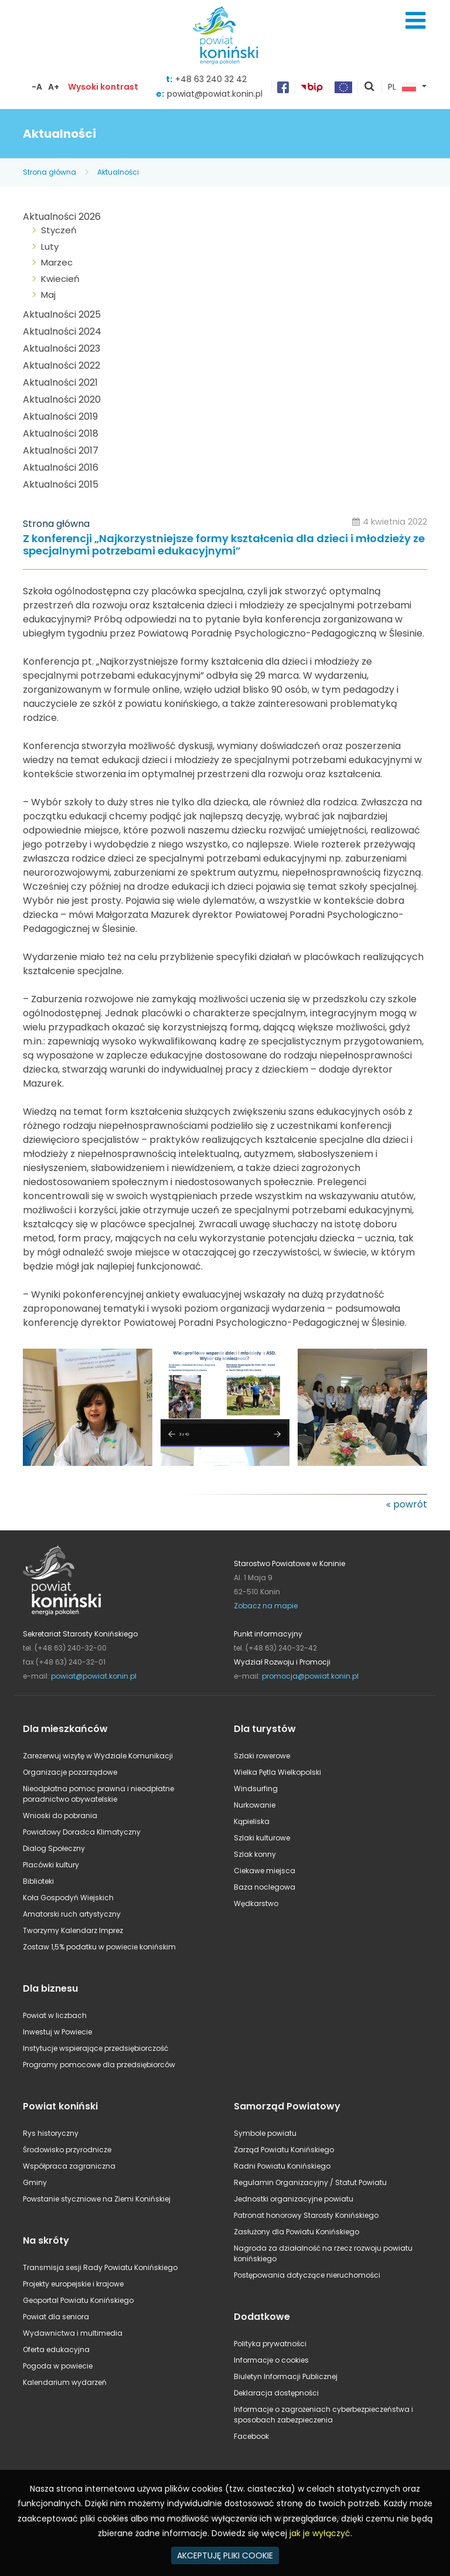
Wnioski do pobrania (60, 1815)
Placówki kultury (51, 1865)
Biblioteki (38, 1881)
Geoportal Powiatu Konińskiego (78, 2300)
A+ (53, 87)
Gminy (35, 2182)
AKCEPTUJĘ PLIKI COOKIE (225, 2555)
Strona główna (49, 172)
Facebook (251, 2436)
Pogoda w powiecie (58, 2366)
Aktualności (118, 172)
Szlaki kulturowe (262, 1838)
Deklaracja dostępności (276, 2393)
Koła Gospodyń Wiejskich (68, 1898)
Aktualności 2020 (62, 399)
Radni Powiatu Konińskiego (282, 2166)
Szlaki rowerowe (262, 1756)
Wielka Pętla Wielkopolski (277, 1772)
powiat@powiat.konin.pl (214, 94)
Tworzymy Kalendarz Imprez (73, 1930)
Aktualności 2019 (60, 416)
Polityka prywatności (270, 2344)
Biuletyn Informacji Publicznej (286, 2376)
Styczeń (59, 230)
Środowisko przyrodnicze (67, 2150)
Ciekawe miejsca (264, 1871)
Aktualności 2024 (62, 331)
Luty (50, 246)
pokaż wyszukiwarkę (370, 87)
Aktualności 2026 (62, 216)
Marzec (57, 262)
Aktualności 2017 (60, 450)
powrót (410, 1504)
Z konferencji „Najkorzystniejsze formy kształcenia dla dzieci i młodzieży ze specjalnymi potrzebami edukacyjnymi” (224, 545)
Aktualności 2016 (60, 467)
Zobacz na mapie (266, 1606)
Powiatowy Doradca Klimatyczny (82, 1832)
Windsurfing (256, 1789)
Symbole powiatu (265, 2133)
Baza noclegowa (264, 1887)
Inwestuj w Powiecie (57, 2032)
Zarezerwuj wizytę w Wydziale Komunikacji (98, 1756)
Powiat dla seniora (56, 2317)
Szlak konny (255, 1854)
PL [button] (402, 87)
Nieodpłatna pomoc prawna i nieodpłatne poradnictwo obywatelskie (98, 1794)
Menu (415, 20)
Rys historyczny (51, 2133)
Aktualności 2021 (60, 382)
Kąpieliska (252, 1821)
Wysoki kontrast (103, 87)
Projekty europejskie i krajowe (73, 2284)
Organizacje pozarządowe (70, 1772)
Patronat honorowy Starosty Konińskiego (306, 2215)
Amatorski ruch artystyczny (72, 1914)
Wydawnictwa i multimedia (72, 2333)
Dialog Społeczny (54, 1848)
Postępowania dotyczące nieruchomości (307, 2275)
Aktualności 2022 (61, 365)
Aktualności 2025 (62, 314)
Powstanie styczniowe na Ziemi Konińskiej (97, 2199)
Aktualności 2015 (60, 484)
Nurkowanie (254, 1805)
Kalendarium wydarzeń (65, 2382)
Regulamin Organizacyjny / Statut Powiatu (310, 2182)
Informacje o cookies (271, 2360)
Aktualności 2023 (61, 348)
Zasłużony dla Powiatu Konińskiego (296, 2232)
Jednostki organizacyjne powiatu (293, 2199)
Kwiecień (60, 279)
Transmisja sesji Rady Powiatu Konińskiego (100, 2267)
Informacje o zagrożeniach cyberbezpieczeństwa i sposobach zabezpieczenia (323, 2414)
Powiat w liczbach (55, 2015)
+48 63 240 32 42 (211, 79)
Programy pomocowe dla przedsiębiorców (99, 2065)
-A (37, 87)
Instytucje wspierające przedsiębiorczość (95, 2048)
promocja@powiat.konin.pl (310, 1676)
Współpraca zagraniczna (69, 2166)
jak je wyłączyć (319, 2533)
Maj (48, 294)
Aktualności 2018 (60, 433)
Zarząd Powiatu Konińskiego (284, 2150)
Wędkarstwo (256, 1903)
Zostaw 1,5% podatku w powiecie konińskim (99, 1947)
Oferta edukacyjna (56, 2349)
